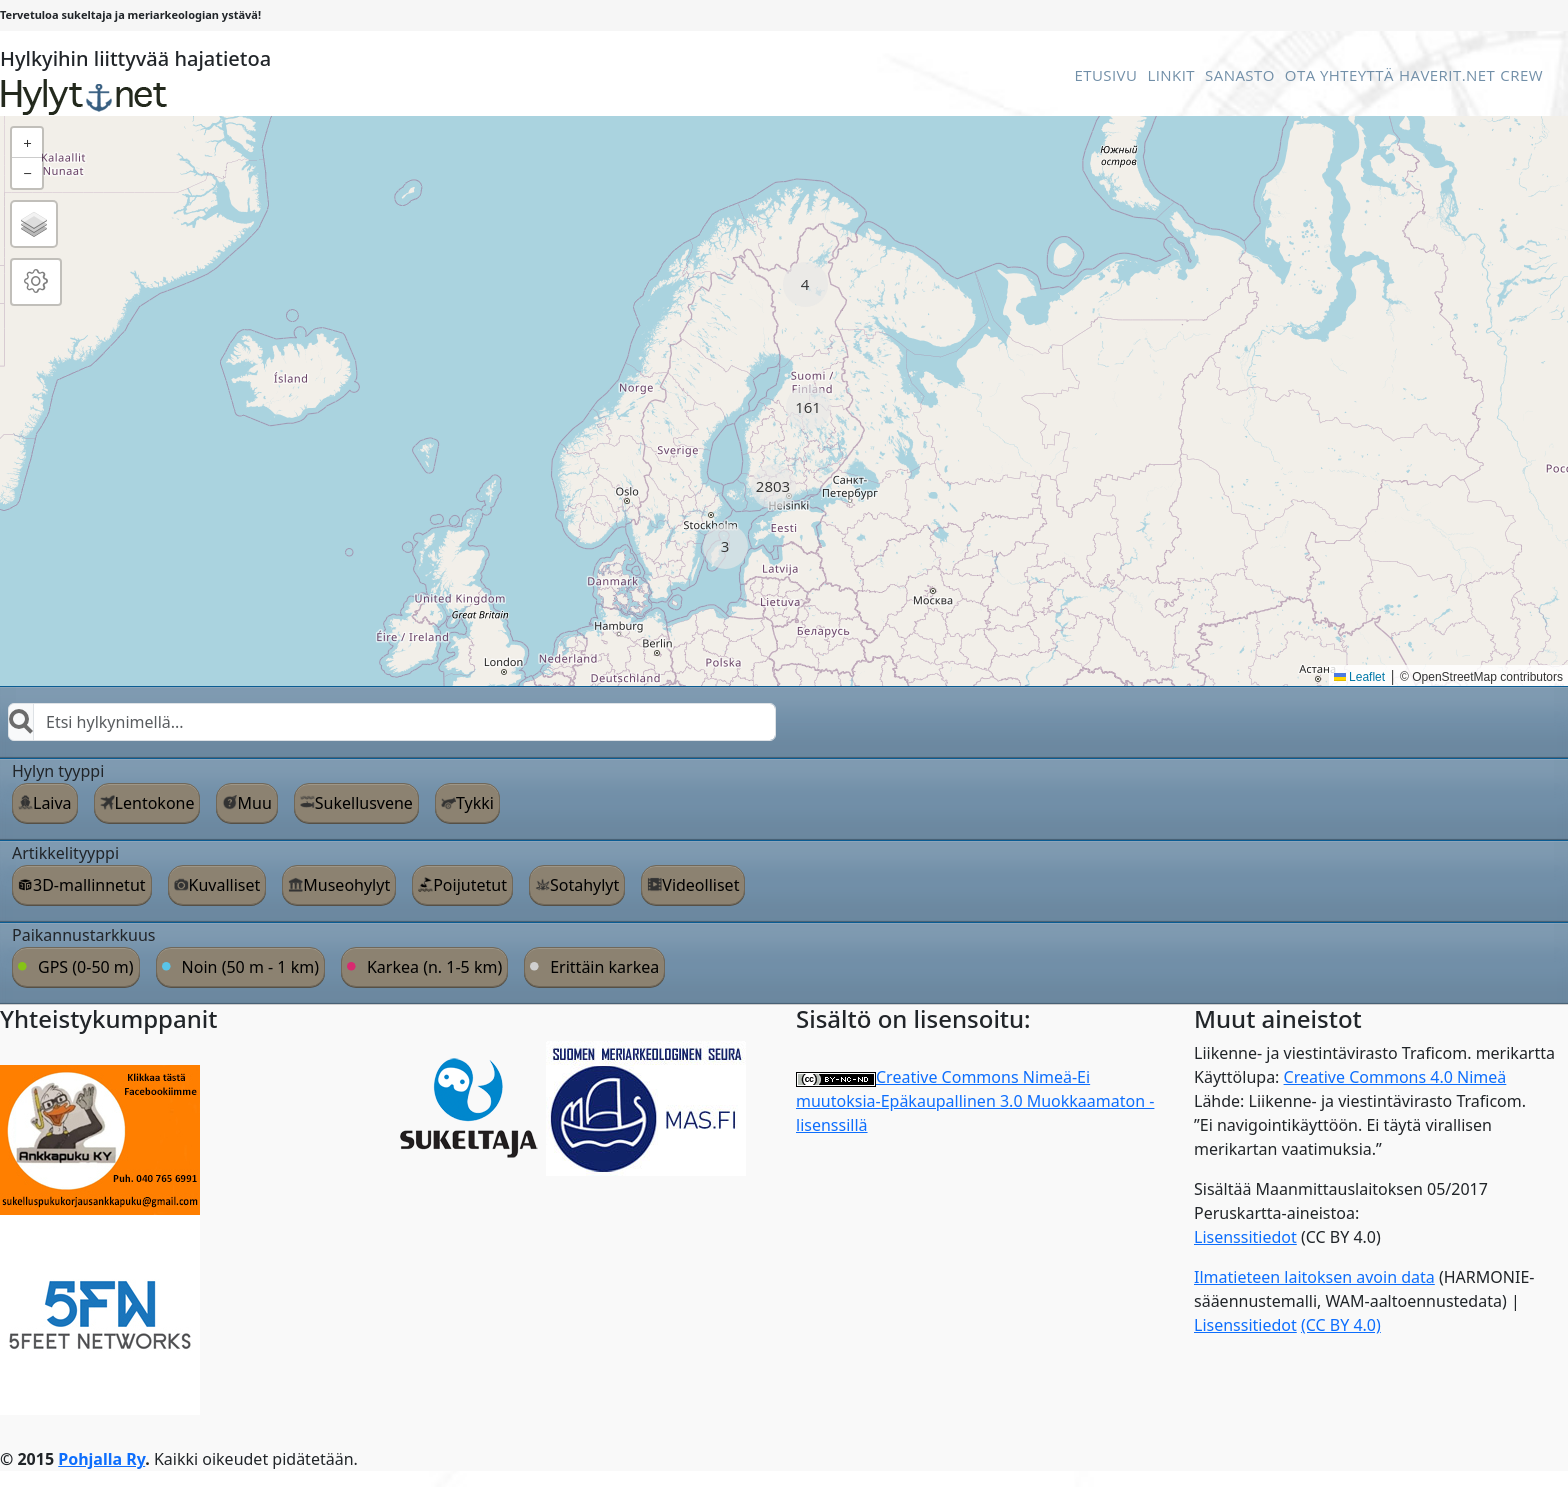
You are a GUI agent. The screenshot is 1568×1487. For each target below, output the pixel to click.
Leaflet (1359, 677)
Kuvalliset (225, 885)
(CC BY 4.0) (1341, 1325)
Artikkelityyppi (65, 853)
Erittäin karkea (604, 967)
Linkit (1171, 75)
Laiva (52, 803)
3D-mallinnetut (89, 885)
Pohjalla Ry (101, 1459)
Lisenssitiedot (1245, 1237)
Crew (1521, 75)
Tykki (475, 803)
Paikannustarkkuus (84, 935)
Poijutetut (470, 885)
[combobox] (392, 722)
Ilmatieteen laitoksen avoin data (1314, 1277)
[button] (805, 284)
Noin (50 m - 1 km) (250, 967)
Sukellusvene (364, 803)
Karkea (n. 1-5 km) (434, 967)
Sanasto (1240, 75)
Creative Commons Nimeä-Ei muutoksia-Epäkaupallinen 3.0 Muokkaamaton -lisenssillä (975, 1101)
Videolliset (700, 885)
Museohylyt (346, 885)
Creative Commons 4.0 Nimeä (1395, 1077)
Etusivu (1105, 75)
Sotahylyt (584, 885)
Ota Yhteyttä (1339, 75)
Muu (254, 803)
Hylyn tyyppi (58, 771)
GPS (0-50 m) (86, 967)
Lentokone (155, 803)
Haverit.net (1447, 75)
